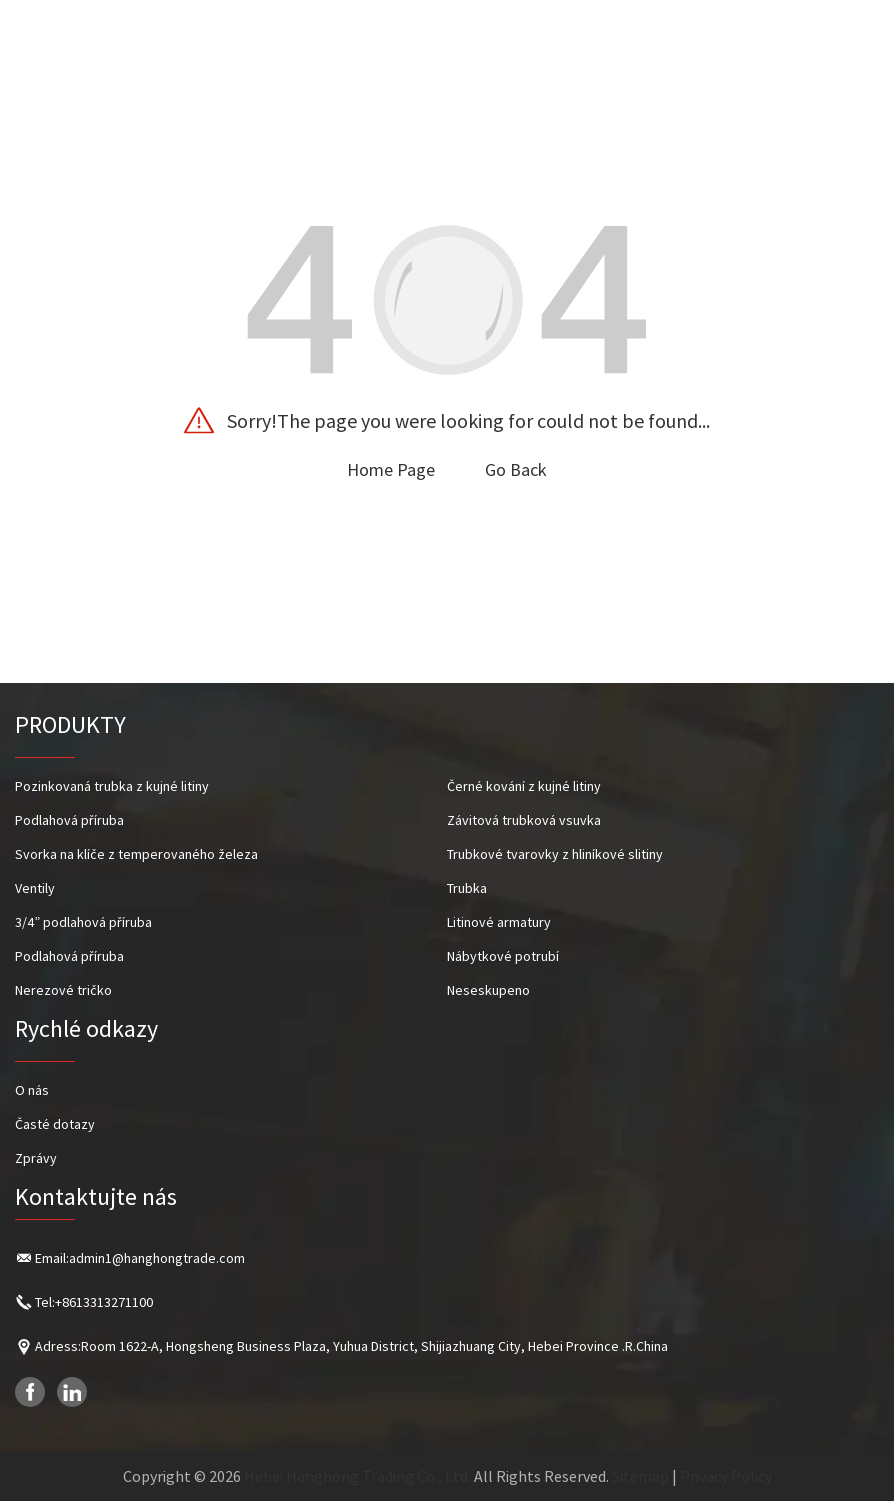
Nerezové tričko (63, 990)
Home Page (391, 469)
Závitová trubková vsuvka (524, 820)
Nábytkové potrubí (503, 956)
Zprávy (36, 1158)
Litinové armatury (499, 922)
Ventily (35, 888)
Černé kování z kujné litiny (524, 786)
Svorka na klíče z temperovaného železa (136, 854)
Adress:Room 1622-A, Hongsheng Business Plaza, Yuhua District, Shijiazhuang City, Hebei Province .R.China (351, 1346)
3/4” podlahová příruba (83, 922)
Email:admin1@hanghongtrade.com (140, 1258)
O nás (32, 1090)
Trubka (467, 888)
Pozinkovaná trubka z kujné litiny (112, 786)
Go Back (516, 469)
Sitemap (640, 1476)
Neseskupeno (488, 990)
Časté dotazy (55, 1124)
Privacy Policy (726, 1476)
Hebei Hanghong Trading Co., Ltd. (357, 1476)
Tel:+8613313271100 (94, 1302)
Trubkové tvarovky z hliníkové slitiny (555, 854)
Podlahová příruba (69, 820)
